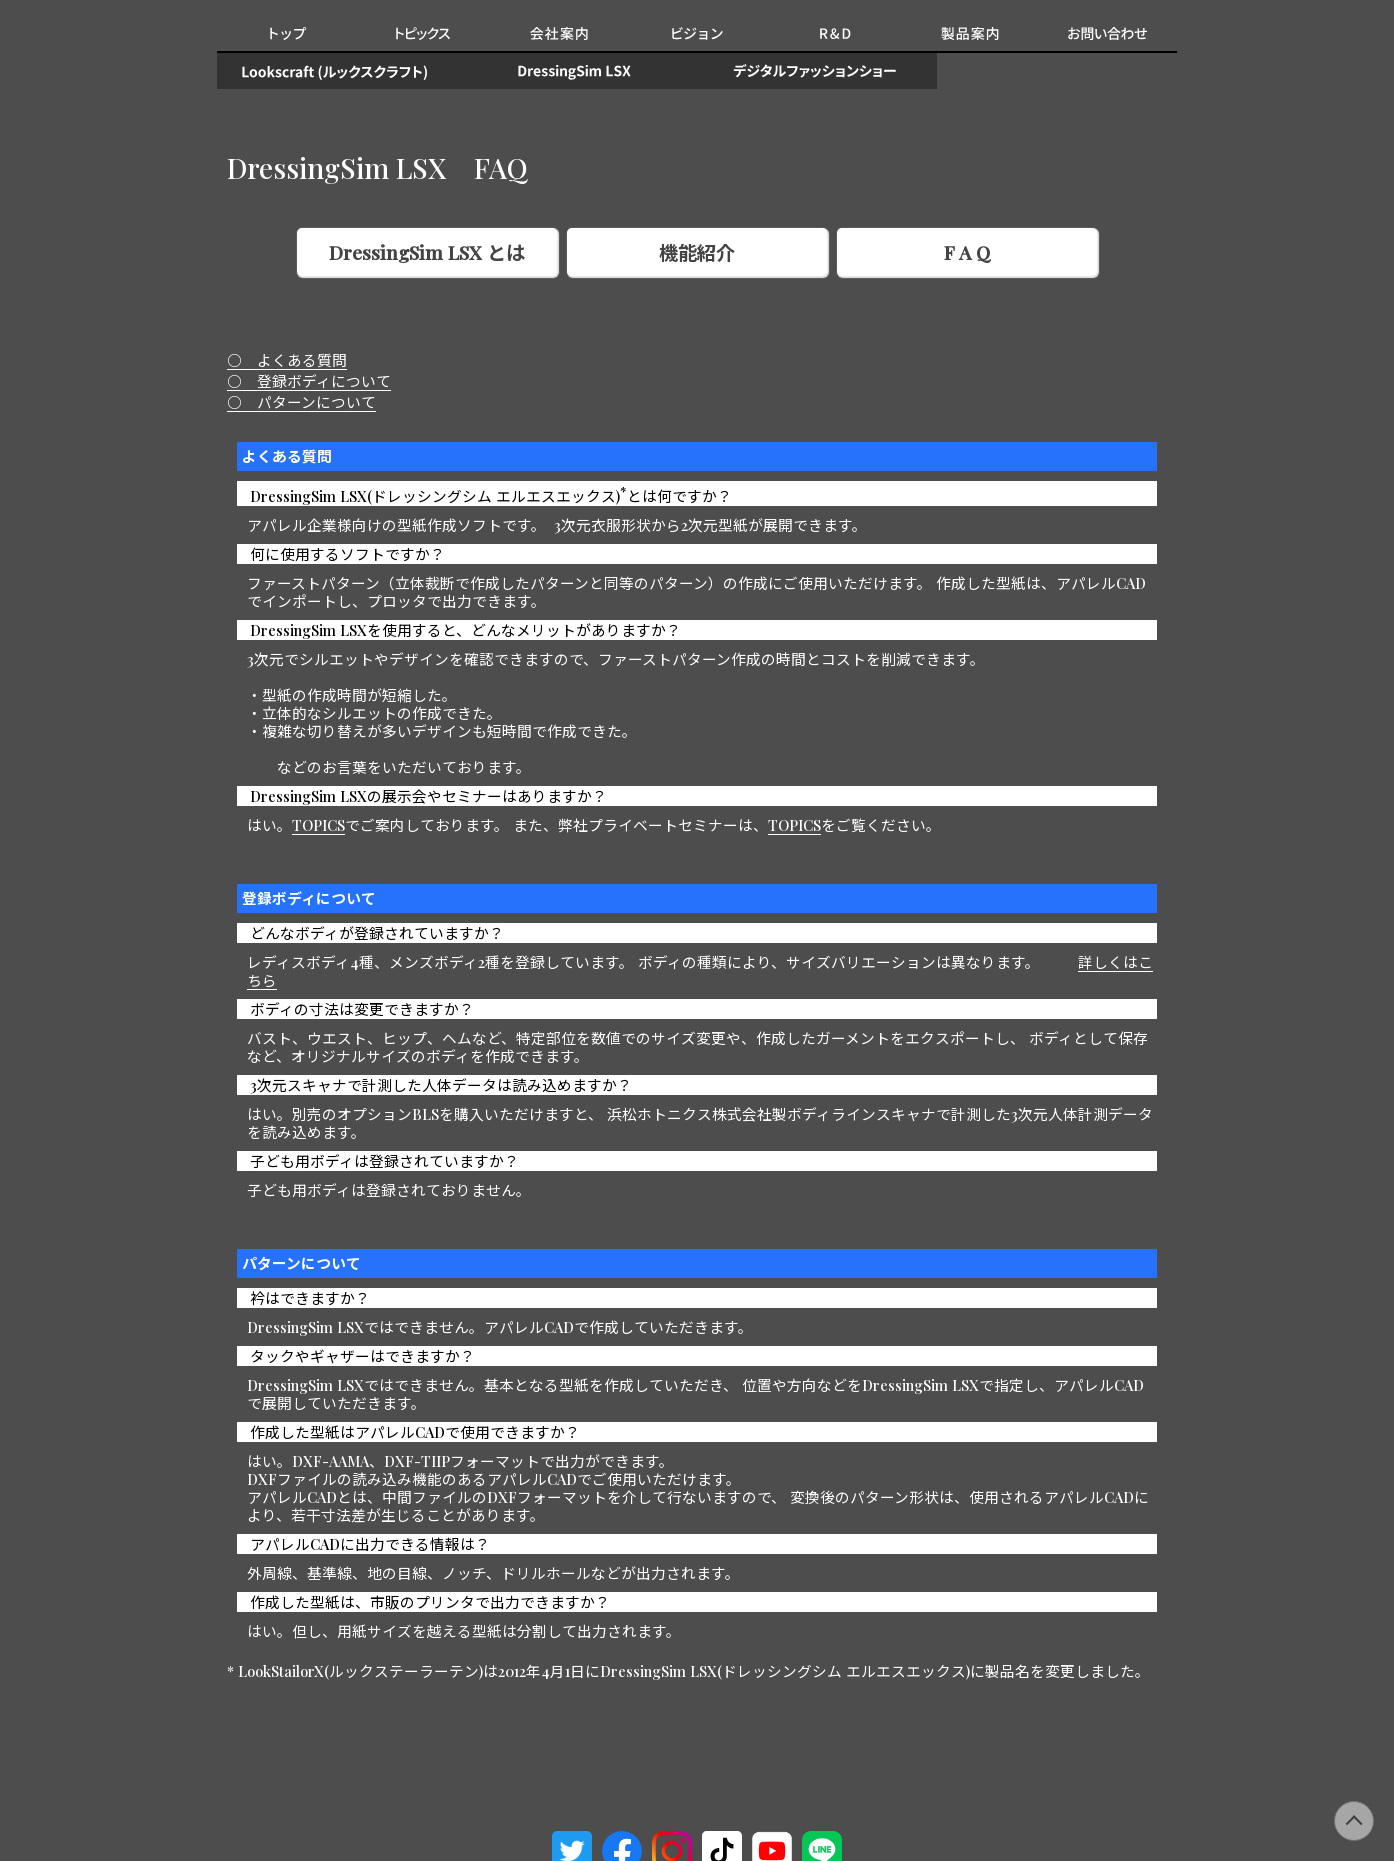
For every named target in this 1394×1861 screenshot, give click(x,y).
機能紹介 (697, 252)
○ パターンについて (301, 402)
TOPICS (318, 825)
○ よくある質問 (287, 360)
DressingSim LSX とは (427, 252)
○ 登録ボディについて (309, 381)
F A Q (967, 252)
